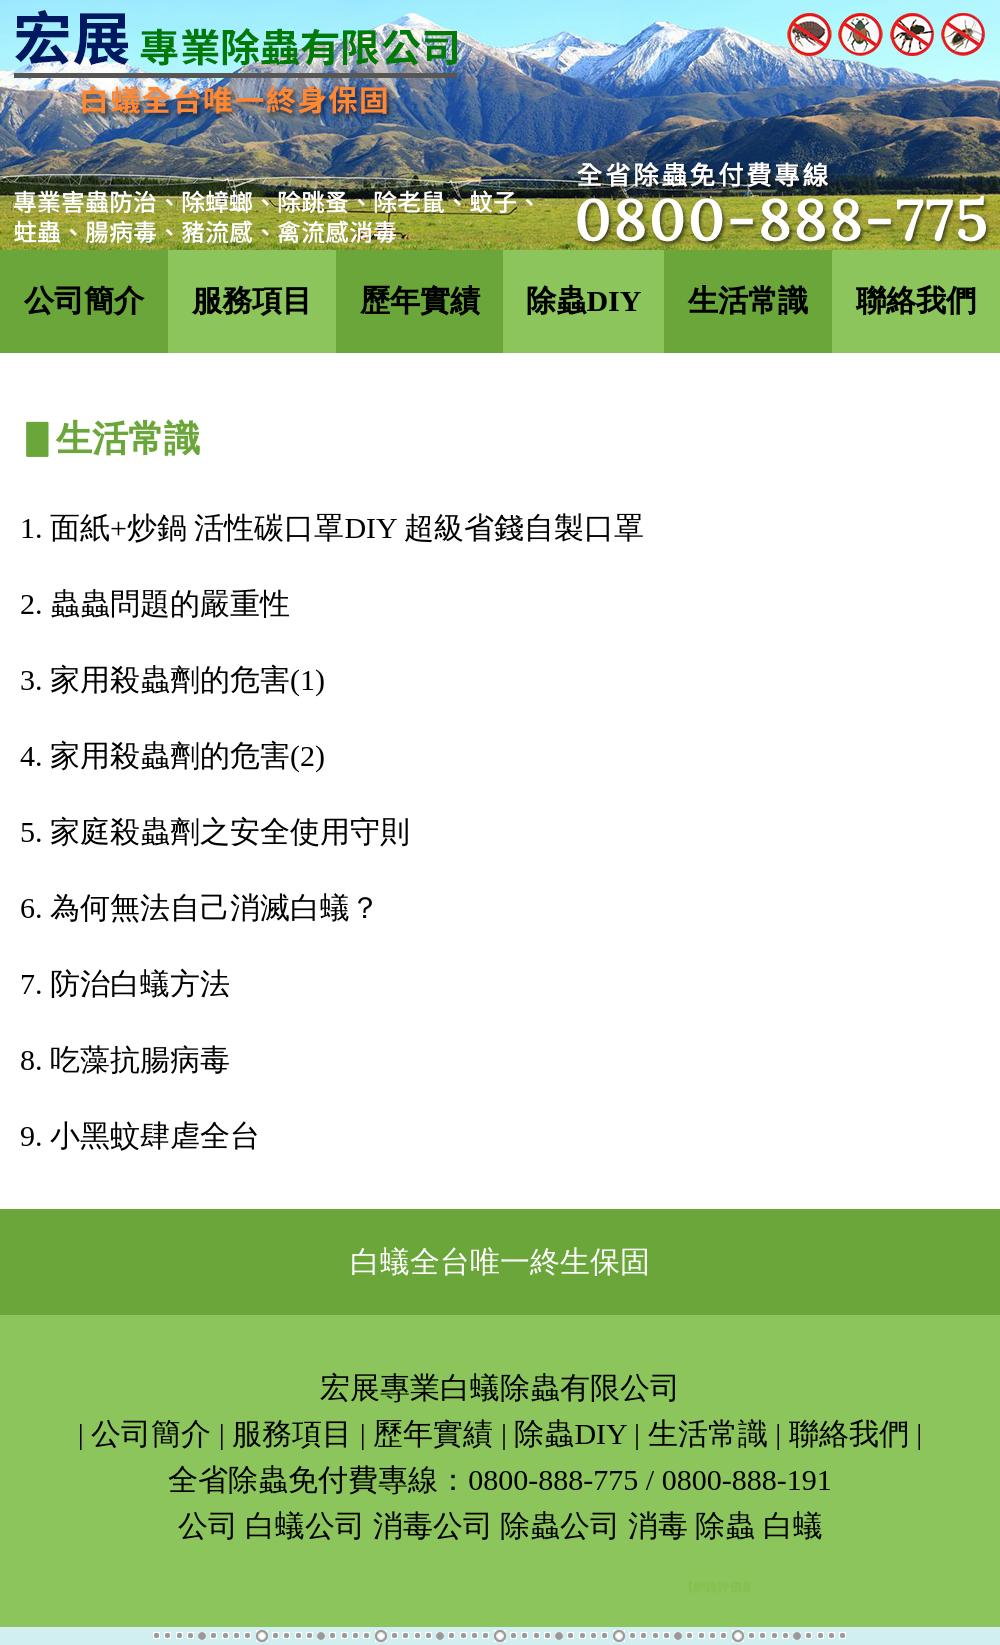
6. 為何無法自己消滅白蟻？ (200, 907)
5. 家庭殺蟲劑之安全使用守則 (215, 831)
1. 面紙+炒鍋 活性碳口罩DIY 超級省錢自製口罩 (332, 527)
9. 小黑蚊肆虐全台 (140, 1135)
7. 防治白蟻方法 (125, 983)
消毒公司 (433, 1525)
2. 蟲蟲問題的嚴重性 (155, 603)
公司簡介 (84, 300)
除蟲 (725, 1525)
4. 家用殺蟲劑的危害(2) (172, 755)
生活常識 (748, 300)
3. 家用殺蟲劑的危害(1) (172, 679)
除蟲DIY (583, 300)
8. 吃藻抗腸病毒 (125, 1059)
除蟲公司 (560, 1525)
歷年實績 (420, 300)
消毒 (658, 1525)
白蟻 (793, 1525)
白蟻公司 (305, 1525)
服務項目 (252, 300)
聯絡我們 (916, 300)
